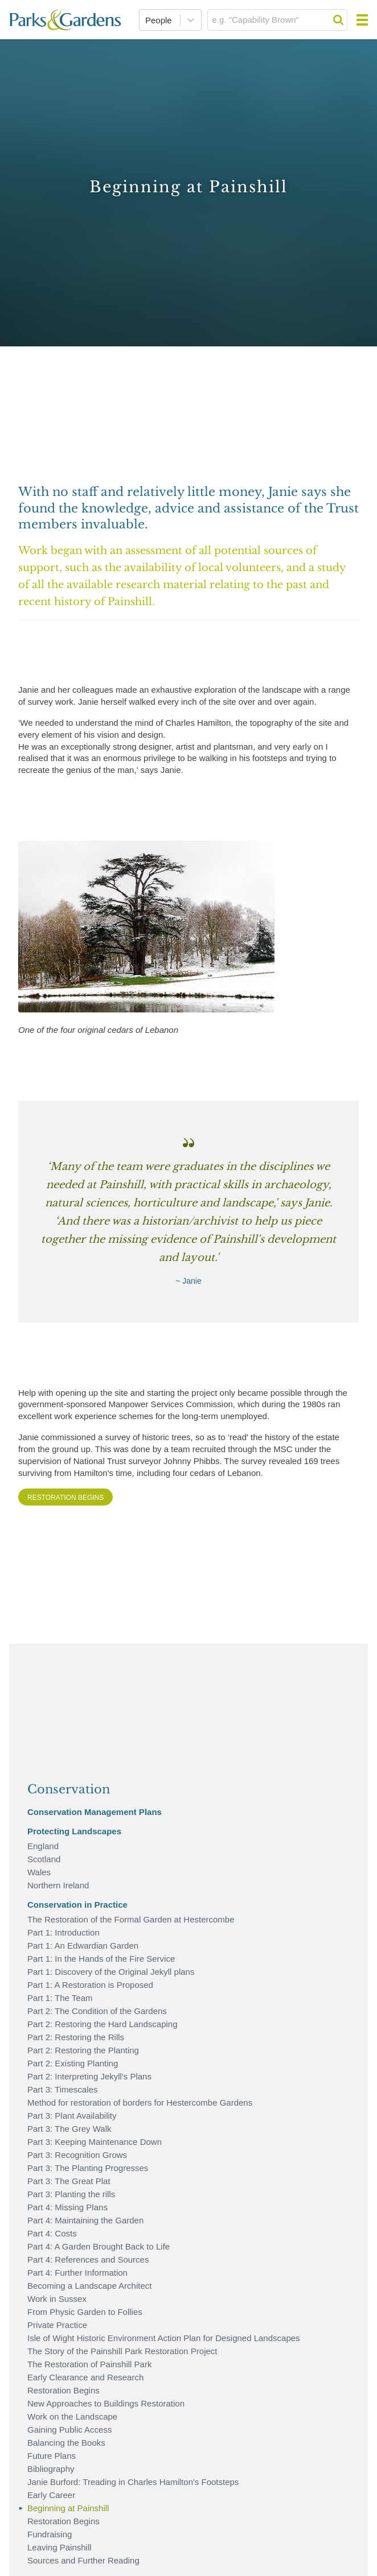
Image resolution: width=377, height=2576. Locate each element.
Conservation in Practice (77, 1904)
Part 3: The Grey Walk (69, 2128)
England (43, 1846)
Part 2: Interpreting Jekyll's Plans (89, 2076)
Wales (39, 1872)
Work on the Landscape (72, 2416)
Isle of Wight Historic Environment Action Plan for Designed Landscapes (163, 2338)
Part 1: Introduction (63, 1932)
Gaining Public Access (69, 2429)
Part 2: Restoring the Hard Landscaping (102, 2024)
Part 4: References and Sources (88, 2259)
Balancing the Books (66, 2442)
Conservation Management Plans (94, 1812)
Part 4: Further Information (77, 2272)
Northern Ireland (58, 1885)
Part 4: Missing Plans (67, 2207)
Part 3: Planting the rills (71, 2194)
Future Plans (51, 2456)
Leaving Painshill (59, 2547)
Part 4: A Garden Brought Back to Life (98, 2246)
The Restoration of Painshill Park (89, 2364)
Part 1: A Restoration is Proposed (90, 1985)
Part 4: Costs (52, 2233)
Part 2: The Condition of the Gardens (97, 2011)
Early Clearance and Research (85, 2377)
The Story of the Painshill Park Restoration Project (122, 2351)
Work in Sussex (57, 2299)
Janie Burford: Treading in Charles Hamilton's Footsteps (133, 2482)
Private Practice (57, 2325)
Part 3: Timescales (62, 2089)
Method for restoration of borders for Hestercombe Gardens (139, 2102)
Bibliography (51, 2469)
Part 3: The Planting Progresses (87, 2168)
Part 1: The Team (60, 1998)
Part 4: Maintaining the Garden (85, 2220)
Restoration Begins (65, 1498)
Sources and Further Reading (83, 2560)
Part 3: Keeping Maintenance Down (94, 2142)
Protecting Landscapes (74, 1831)
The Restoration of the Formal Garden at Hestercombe (131, 1919)
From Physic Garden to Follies (84, 2312)
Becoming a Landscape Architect (89, 2285)
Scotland (43, 1859)
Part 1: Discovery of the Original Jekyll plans (110, 1972)
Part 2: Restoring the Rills (75, 2037)
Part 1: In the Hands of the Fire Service (101, 1958)
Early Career (51, 2495)
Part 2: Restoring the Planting (83, 2050)
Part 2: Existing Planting (72, 2063)
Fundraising (49, 2534)
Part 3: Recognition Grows (77, 2155)
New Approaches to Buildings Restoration (106, 2403)
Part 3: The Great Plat (68, 2181)
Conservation (68, 1789)
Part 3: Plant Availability (71, 2115)
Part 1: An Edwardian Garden (82, 1945)
